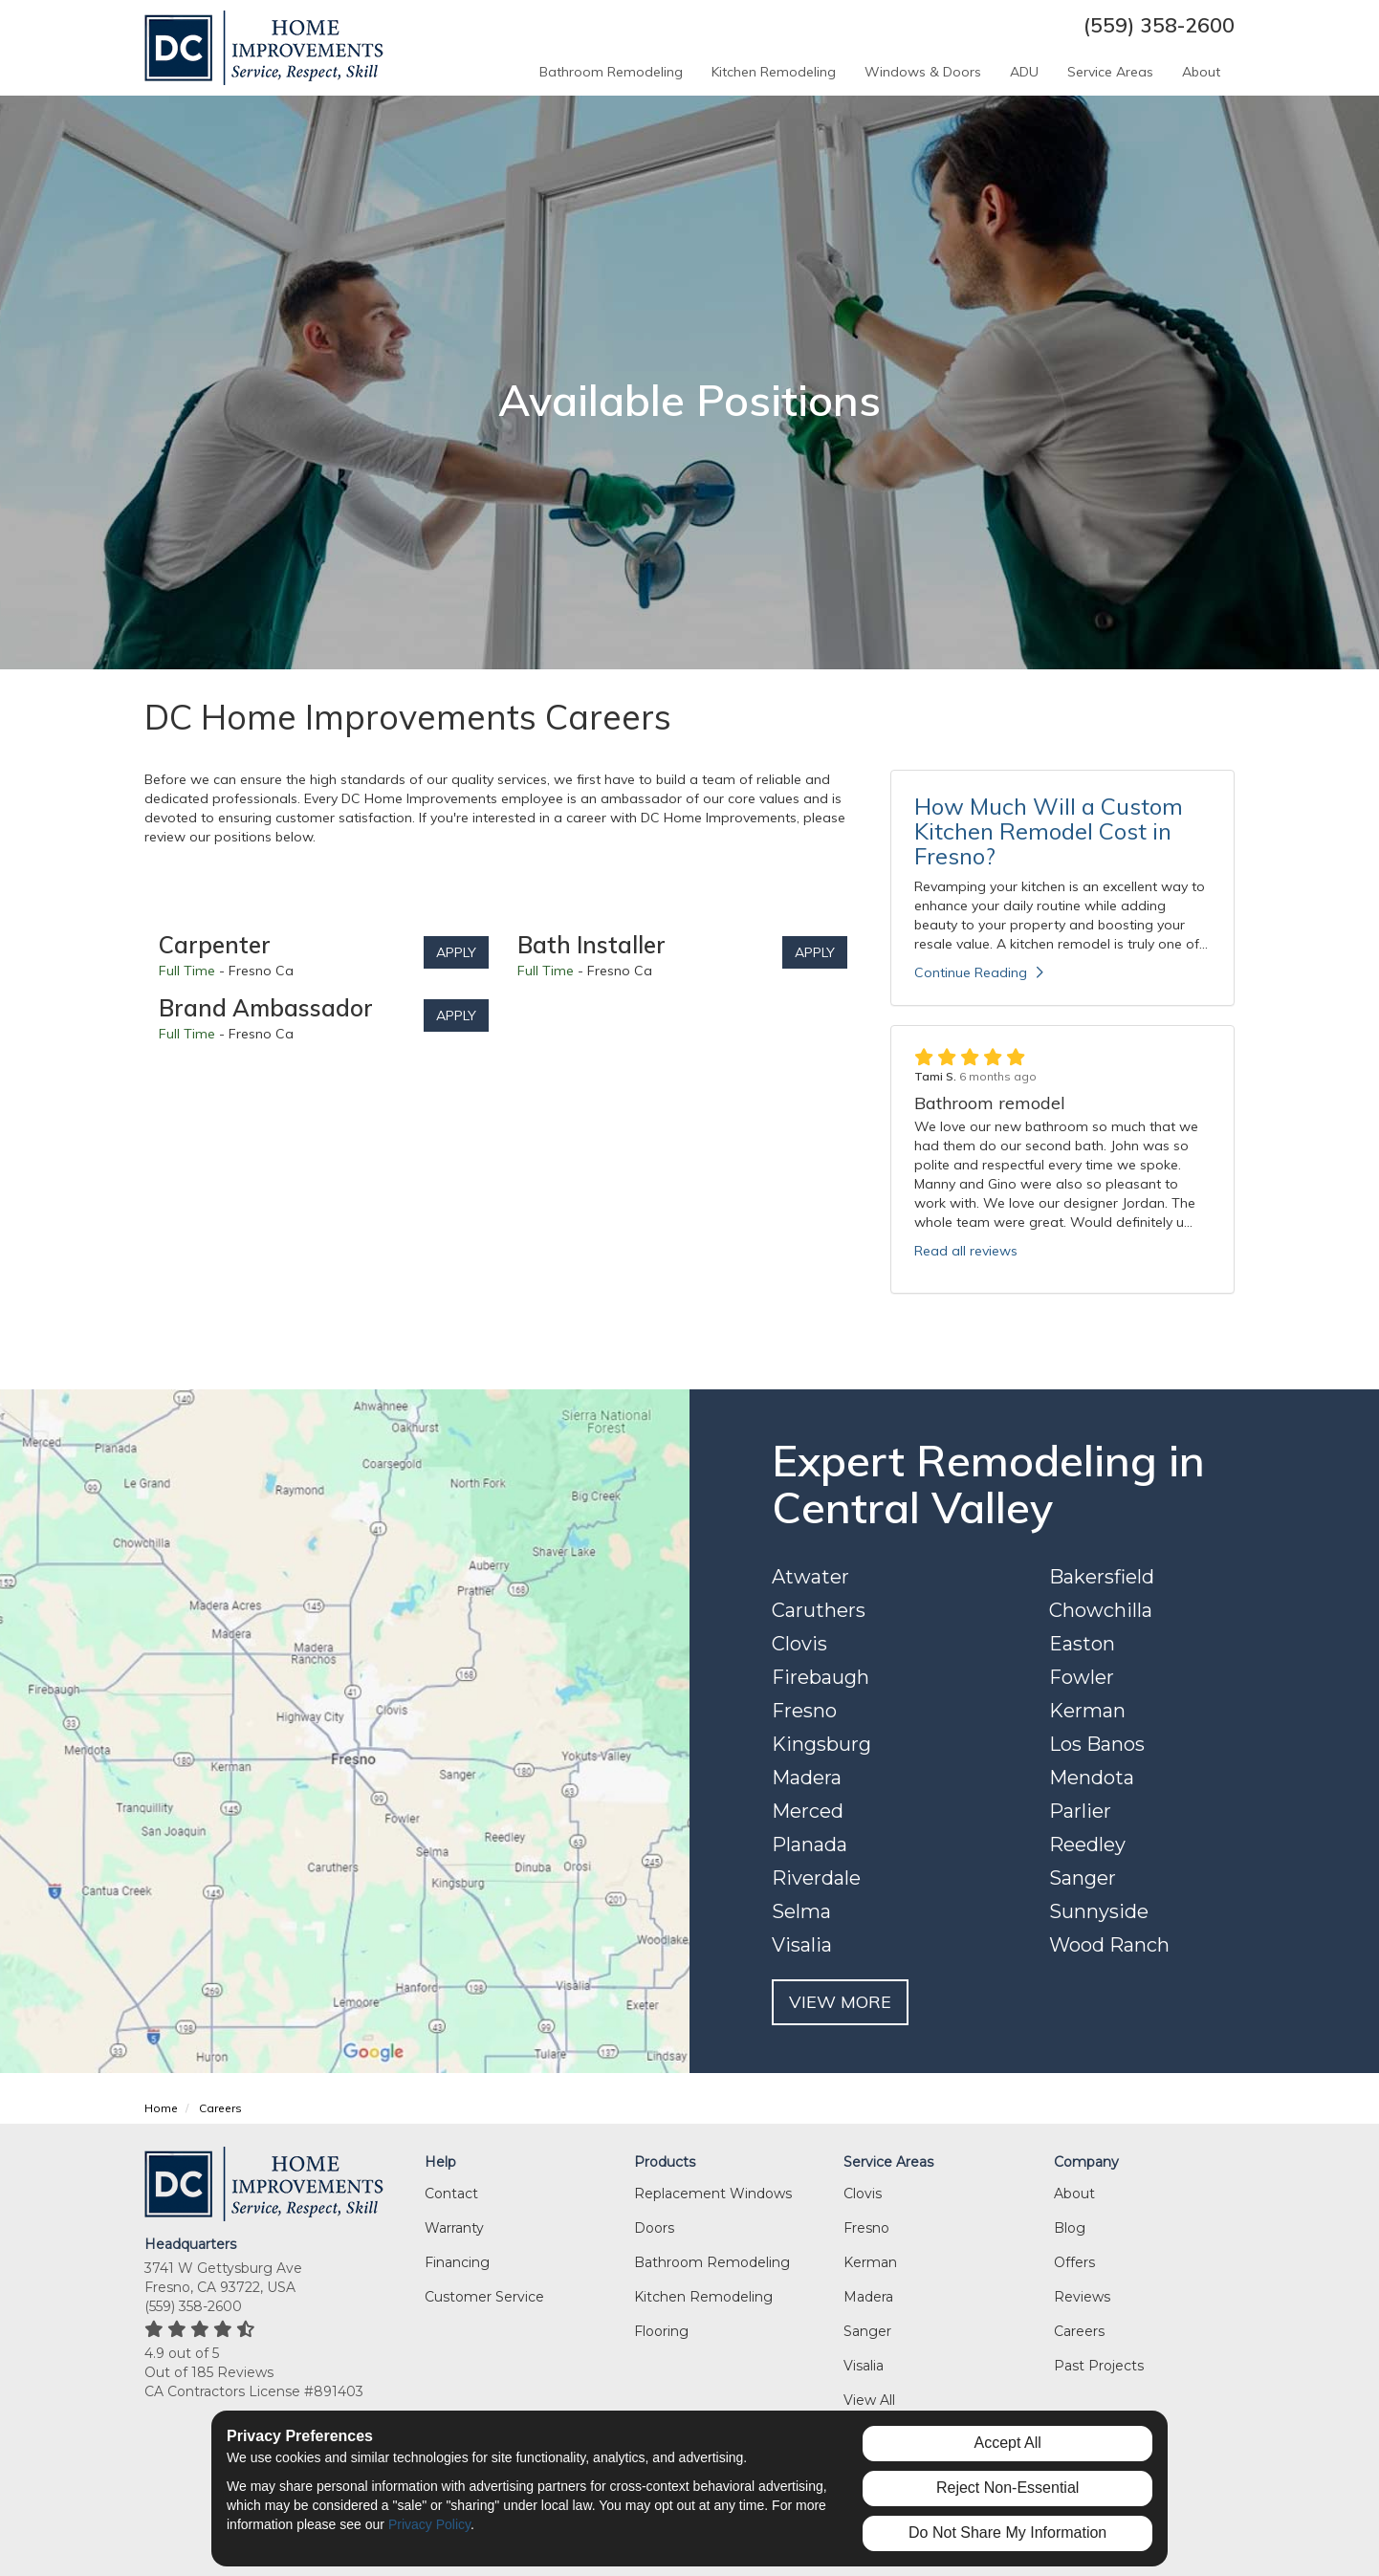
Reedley (1087, 1844)
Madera (807, 1777)
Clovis (799, 1643)
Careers (1079, 2331)
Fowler (1081, 1677)
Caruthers (818, 1610)
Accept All (1007, 2442)
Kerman (1087, 1710)
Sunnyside (1099, 1911)
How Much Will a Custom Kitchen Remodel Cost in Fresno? (1048, 831)
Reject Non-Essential (1007, 2487)
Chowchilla (1100, 1610)
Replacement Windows (713, 2193)
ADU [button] (1024, 71)
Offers (1074, 2262)
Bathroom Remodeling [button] (611, 71)
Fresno (804, 1710)
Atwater (810, 1576)
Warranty (454, 2228)
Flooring (661, 2331)
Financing (457, 2262)
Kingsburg (821, 1744)
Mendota (1091, 1777)
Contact (451, 2193)
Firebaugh (820, 1677)
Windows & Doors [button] (923, 71)
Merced (807, 1811)
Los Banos (1097, 1744)
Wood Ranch (1109, 1944)
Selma (801, 1911)
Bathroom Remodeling (712, 2262)
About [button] (1201, 71)
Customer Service (484, 2296)
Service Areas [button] (1110, 71)
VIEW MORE (840, 2002)
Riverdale (816, 1878)
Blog (1069, 2228)
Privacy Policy (429, 2524)
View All (869, 2400)
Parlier (1080, 1811)
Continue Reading (978, 972)
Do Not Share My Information (1007, 2532)
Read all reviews (966, 1250)
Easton (1082, 1643)
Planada (809, 1844)
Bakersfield (1101, 1576)
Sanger (1082, 1878)
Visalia (802, 1944)
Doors (654, 2228)
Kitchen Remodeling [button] (773, 71)
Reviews (1082, 2296)
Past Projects (1099, 2365)
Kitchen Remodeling (703, 2296)
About (1074, 2193)
